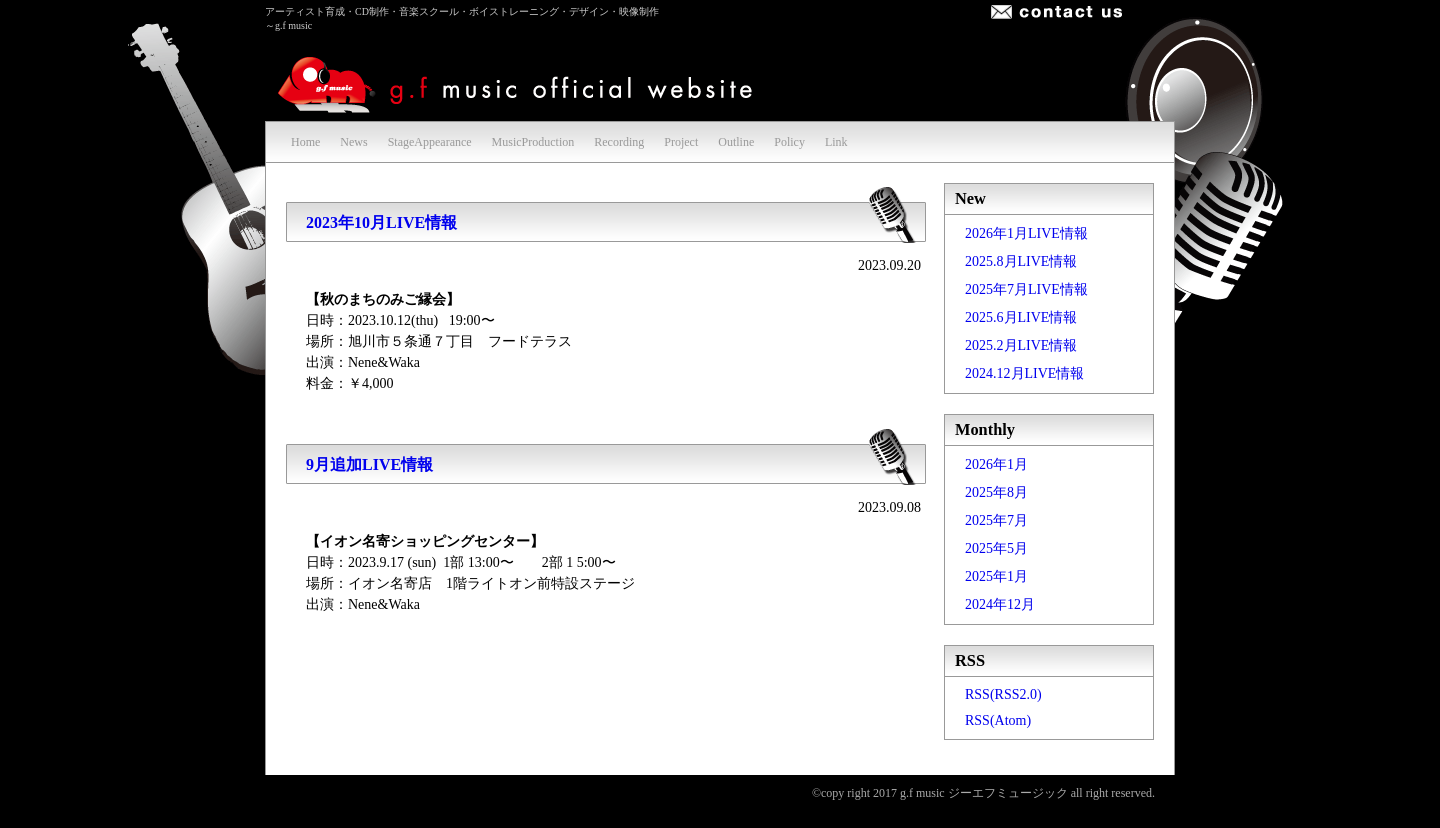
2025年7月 (996, 520)
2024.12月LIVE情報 (1024, 373)
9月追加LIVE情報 (369, 464)
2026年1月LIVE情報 (1026, 233)
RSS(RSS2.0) (1003, 694)
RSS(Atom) (998, 720)
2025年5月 (996, 548)
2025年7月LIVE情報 (1026, 289)
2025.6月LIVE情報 (1021, 317)
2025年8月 (996, 492)
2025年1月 (996, 576)
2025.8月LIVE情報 (1021, 261)
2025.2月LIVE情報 (1021, 345)
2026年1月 (996, 464)
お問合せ (1056, 12)
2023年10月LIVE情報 (381, 222)
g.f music (518, 80)
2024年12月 (1000, 604)
